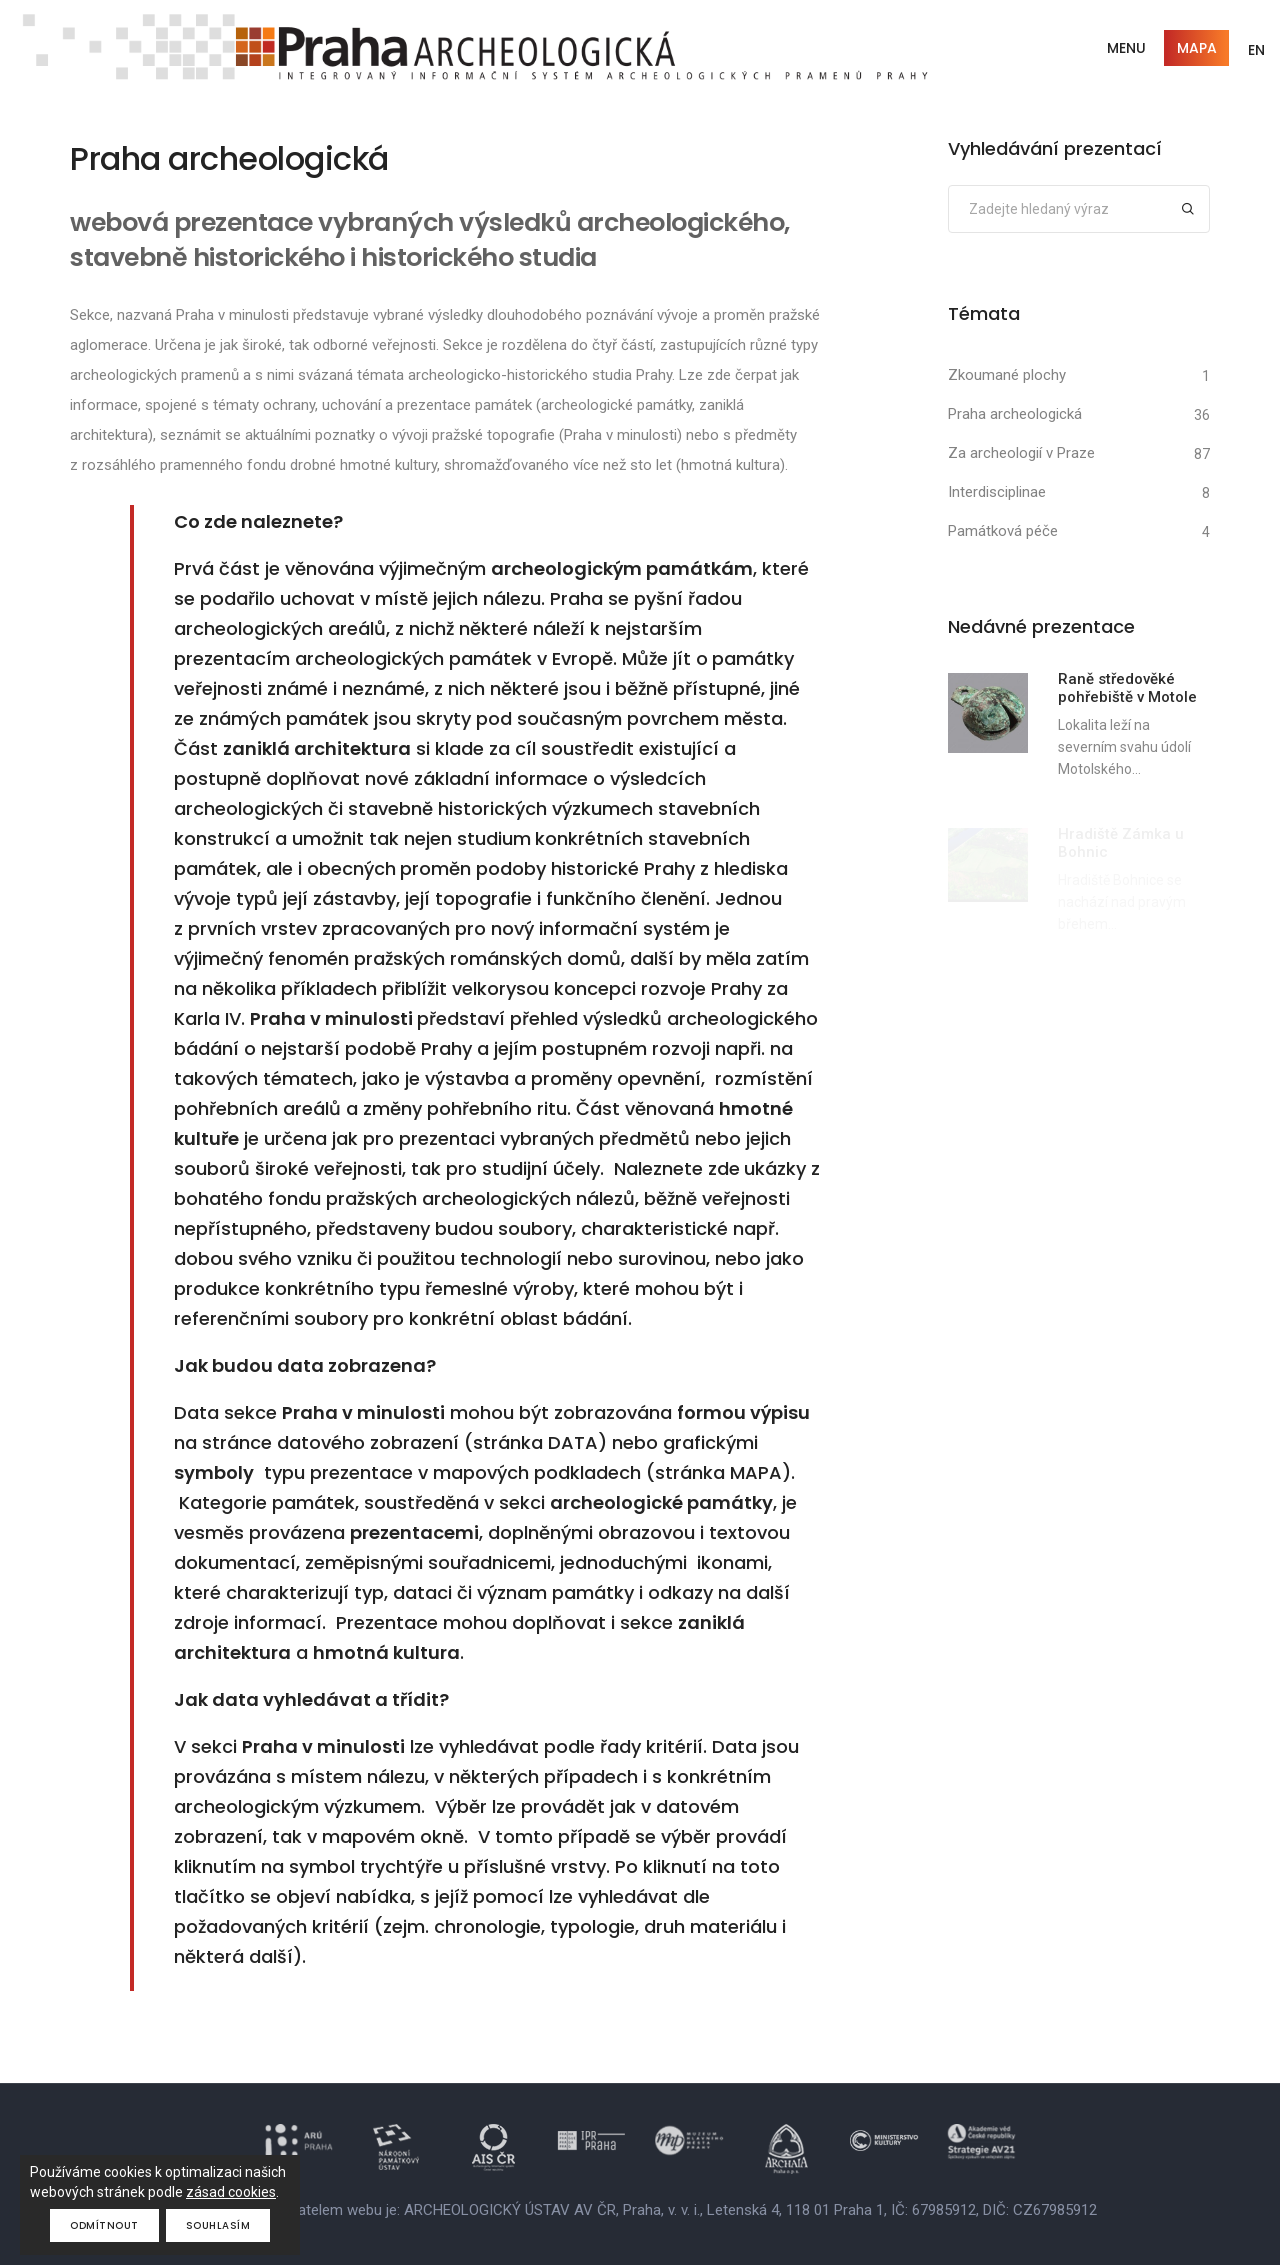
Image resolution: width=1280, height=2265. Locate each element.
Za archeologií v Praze (1021, 453)
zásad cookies (231, 2192)
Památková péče (1003, 531)
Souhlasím (218, 2225)
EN (1256, 50)
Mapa (1197, 48)
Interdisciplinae (997, 492)
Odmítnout (104, 2225)
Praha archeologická (1015, 414)
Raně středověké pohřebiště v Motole (1127, 688)
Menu (1126, 48)
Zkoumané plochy (1007, 375)
